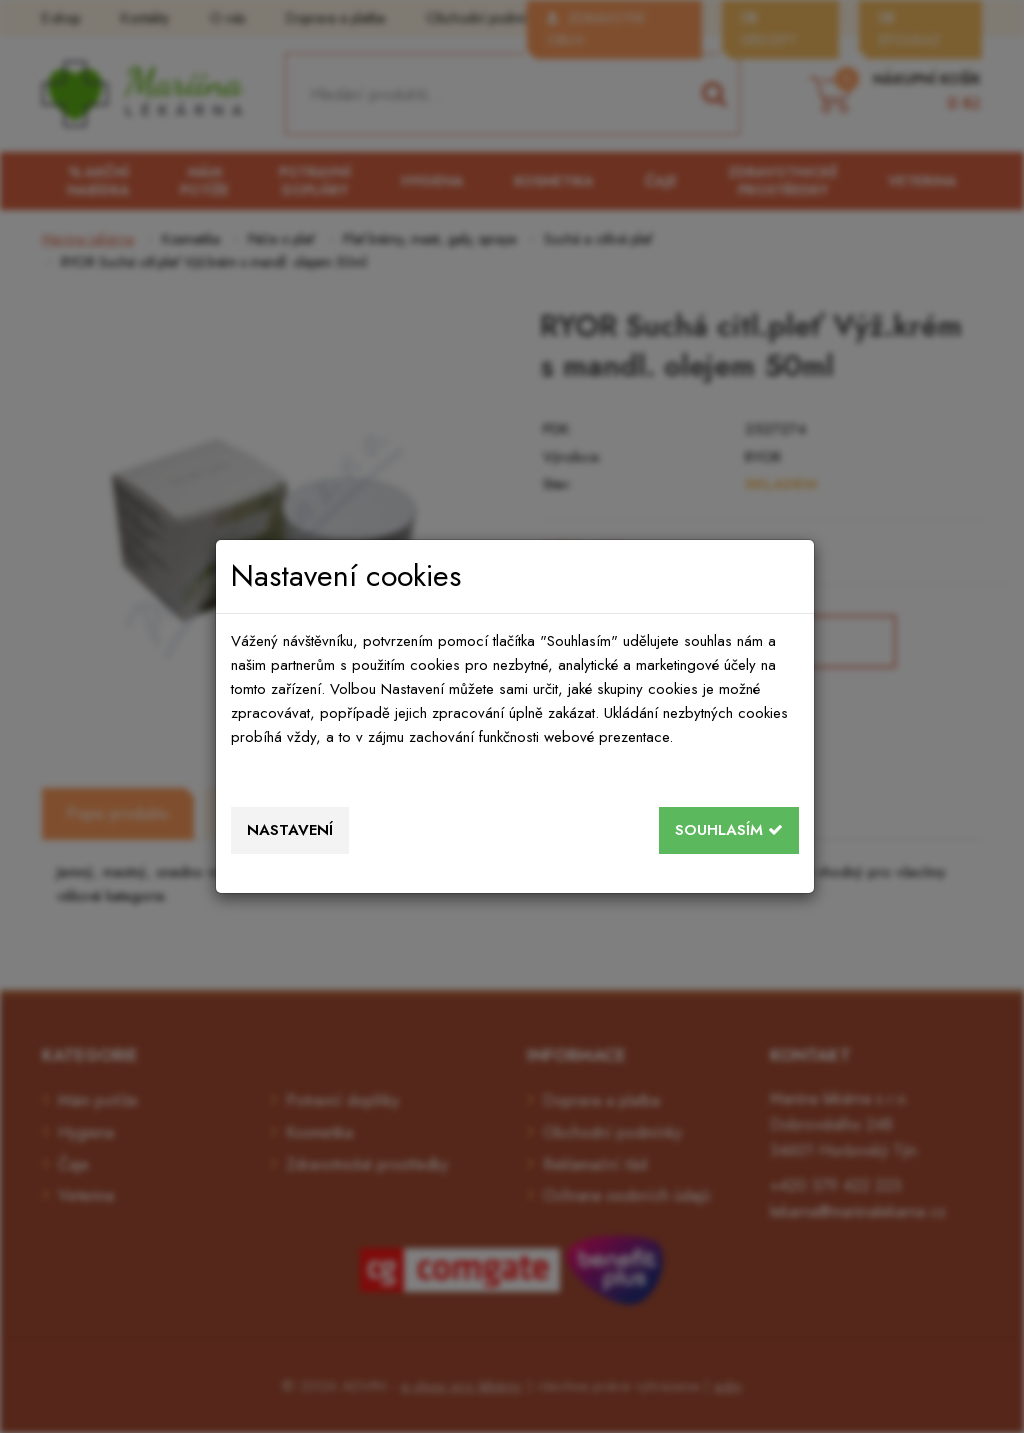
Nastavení (290, 830)
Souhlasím (729, 830)
